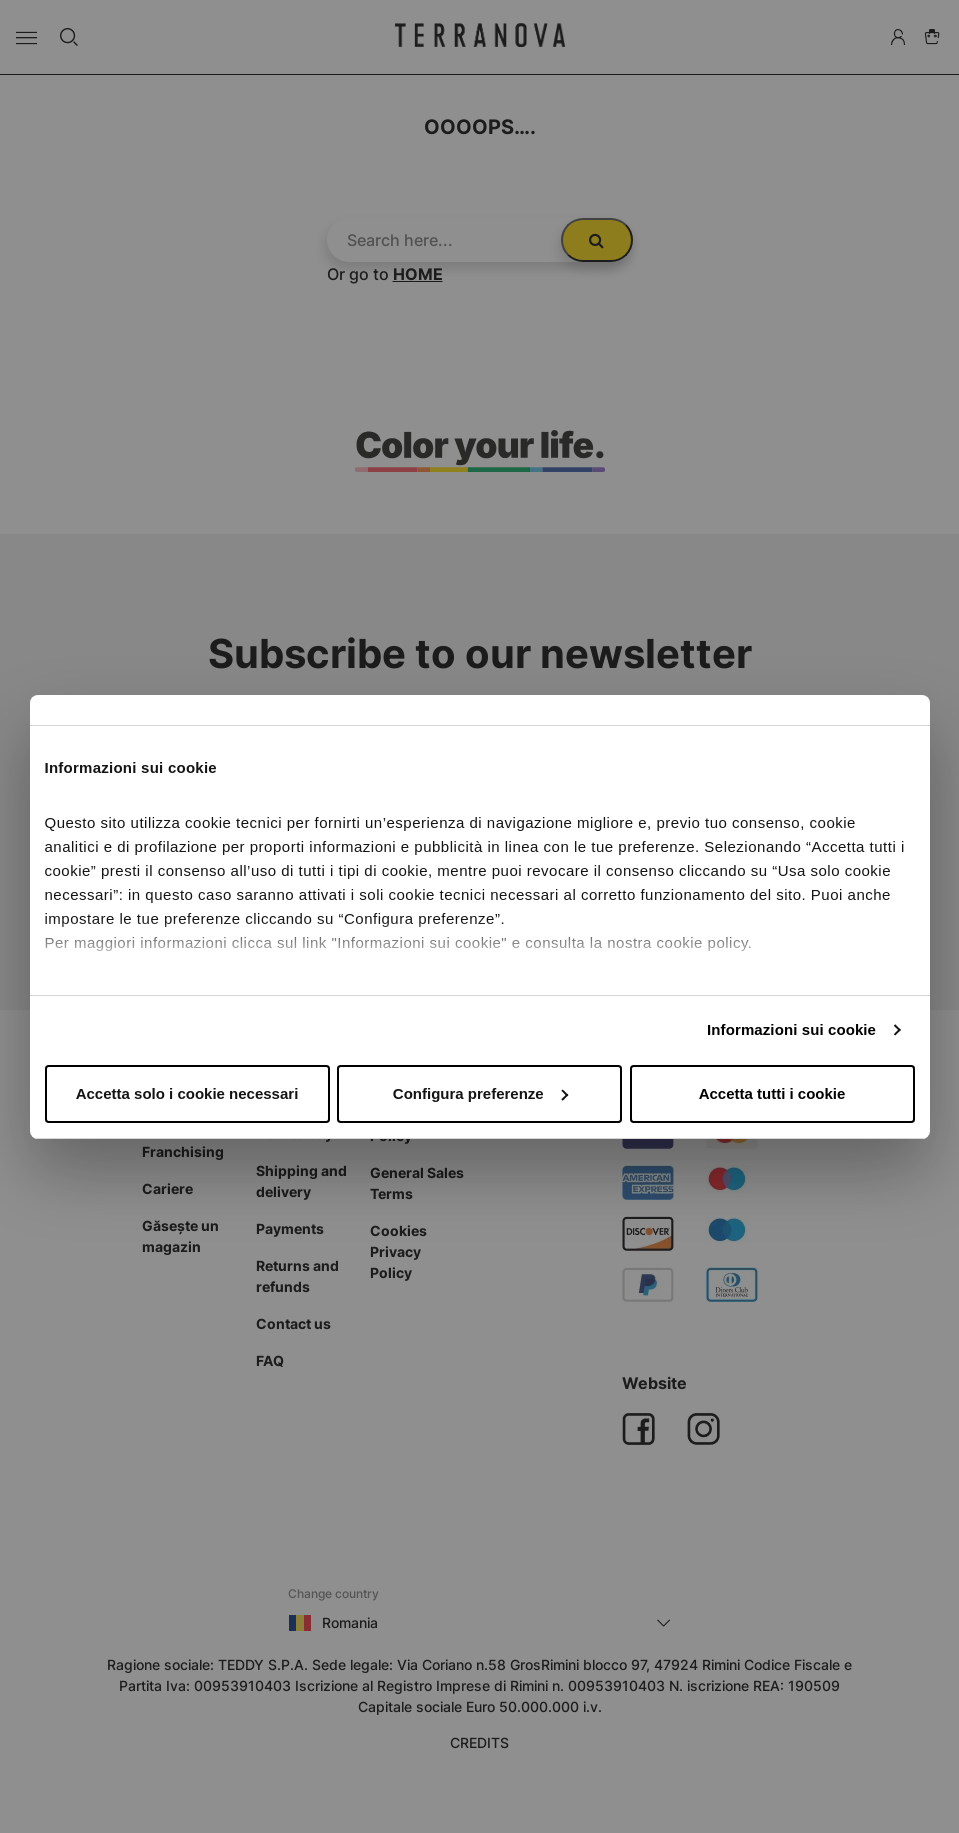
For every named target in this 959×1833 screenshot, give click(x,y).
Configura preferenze (480, 1093)
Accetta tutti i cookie (772, 1093)
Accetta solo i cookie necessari (187, 1093)
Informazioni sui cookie (791, 1029)
